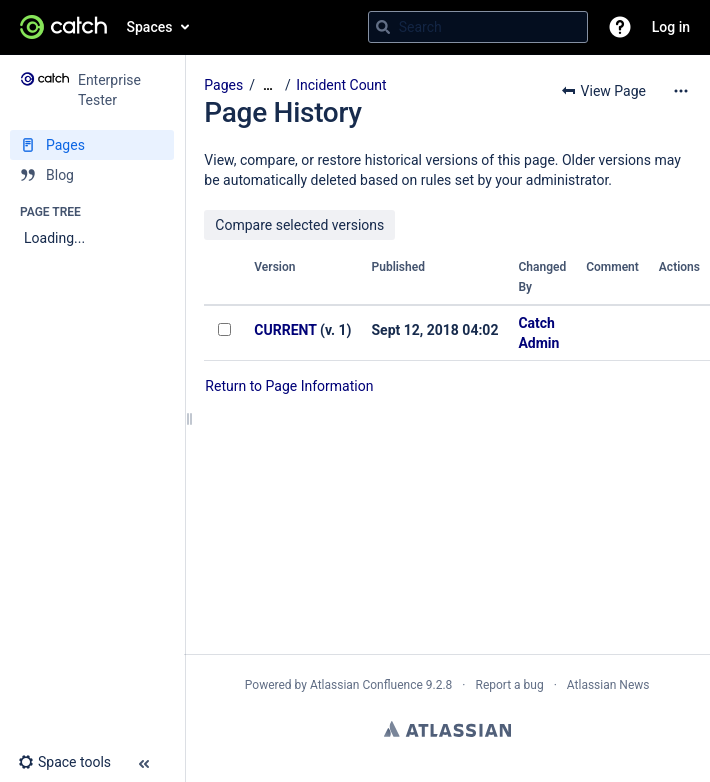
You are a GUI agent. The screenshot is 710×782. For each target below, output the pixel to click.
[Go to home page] (63, 27)
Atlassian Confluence (366, 685)
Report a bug (509, 685)
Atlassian (447, 729)
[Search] (383, 27)
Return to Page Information (289, 386)
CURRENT (285, 330)
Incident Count (341, 85)
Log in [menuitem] (671, 27)
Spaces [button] (150, 27)
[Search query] (478, 27)
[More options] (681, 91)
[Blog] (92, 175)
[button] (620, 27)
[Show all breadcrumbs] (268, 85)
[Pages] (92, 145)
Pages (223, 85)
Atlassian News (608, 685)
